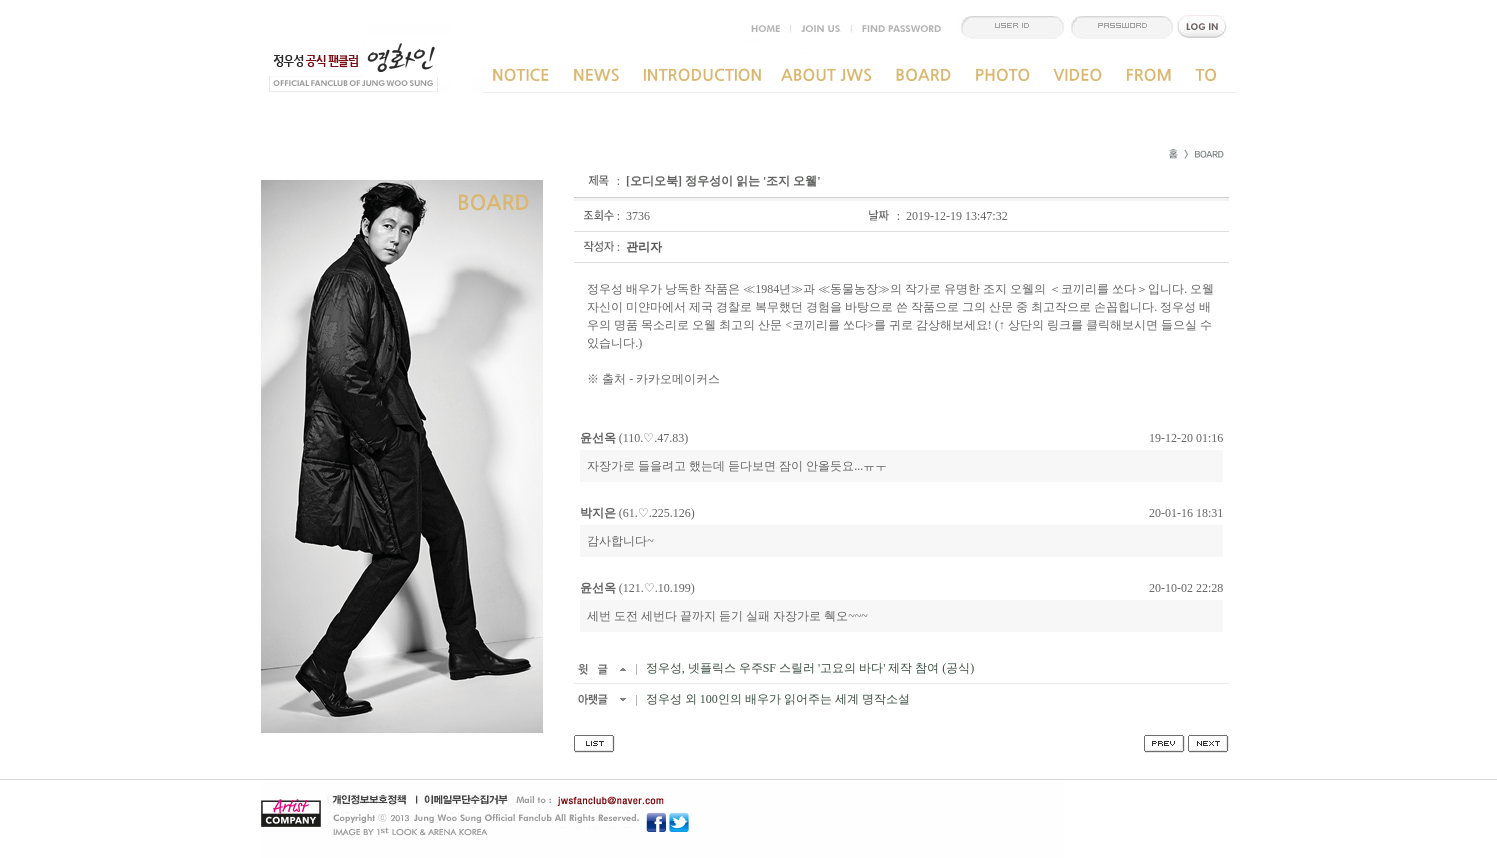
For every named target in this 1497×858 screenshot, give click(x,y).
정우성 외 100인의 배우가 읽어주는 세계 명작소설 (776, 699)
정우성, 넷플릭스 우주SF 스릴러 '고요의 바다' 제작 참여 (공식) (809, 668)
